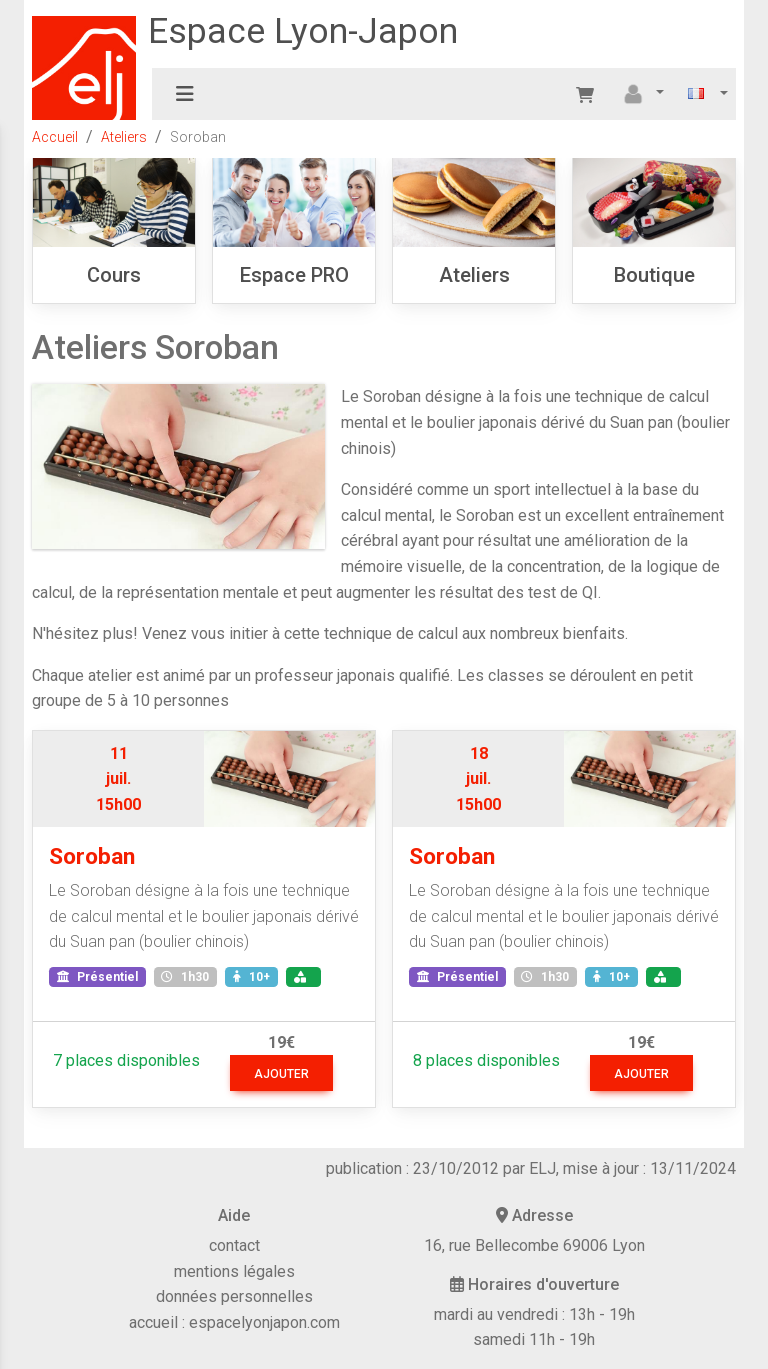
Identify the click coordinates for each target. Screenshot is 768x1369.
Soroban (92, 856)
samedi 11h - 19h (534, 1339)
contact (234, 1245)
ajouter (281, 1074)
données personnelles (234, 1296)
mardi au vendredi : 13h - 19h (534, 1314)
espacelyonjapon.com (264, 1322)
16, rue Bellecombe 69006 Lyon (534, 1245)
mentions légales (234, 1271)
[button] (641, 94)
